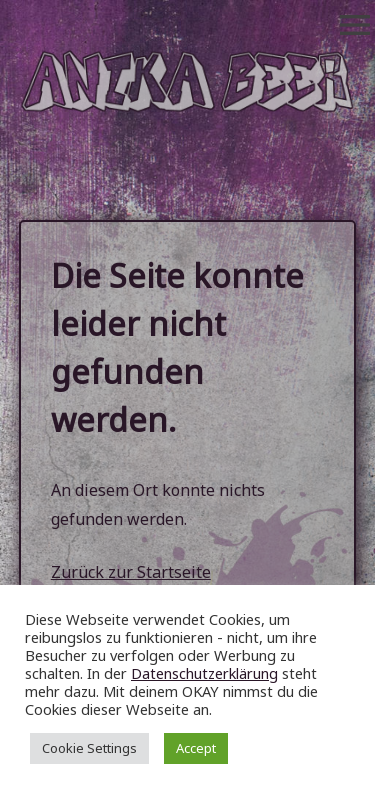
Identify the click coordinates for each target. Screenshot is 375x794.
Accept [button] (196, 748)
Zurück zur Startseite (131, 572)
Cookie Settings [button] (89, 748)
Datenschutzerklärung (204, 673)
